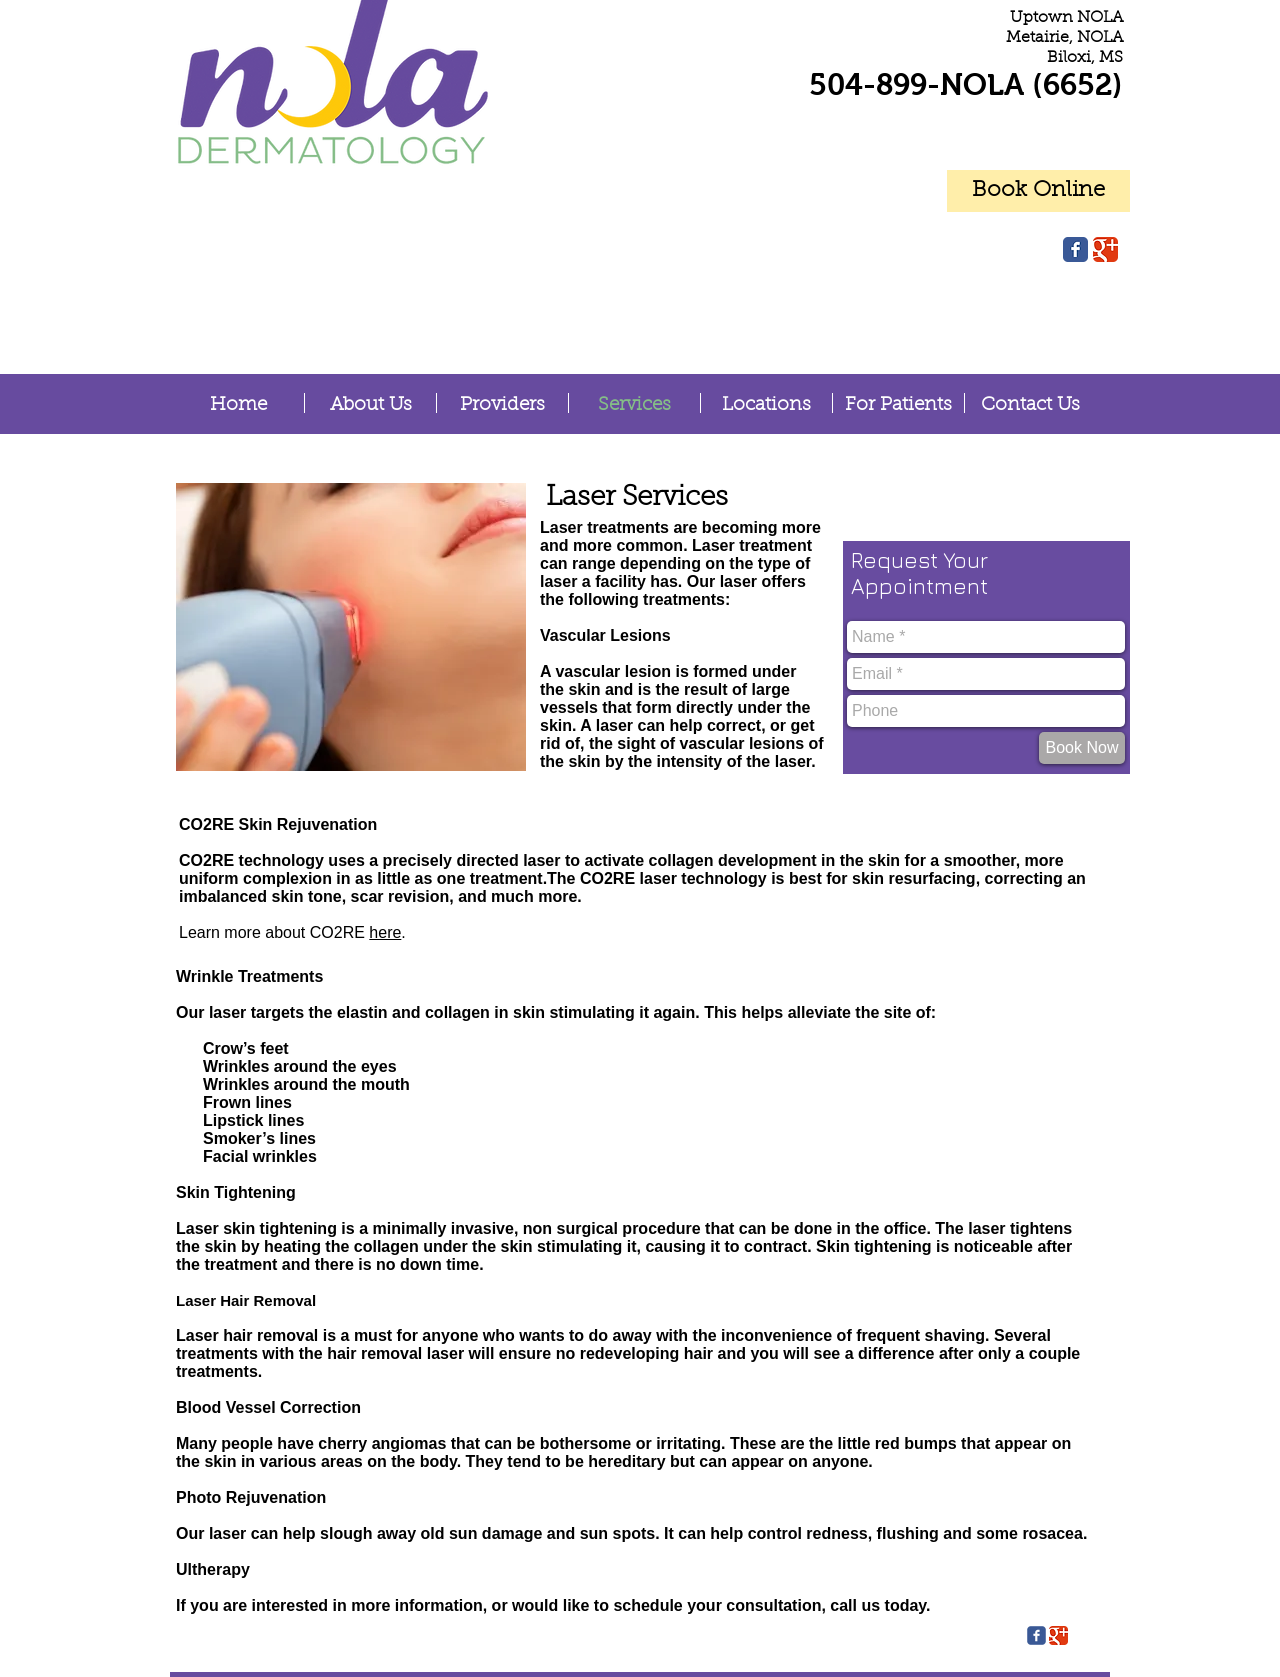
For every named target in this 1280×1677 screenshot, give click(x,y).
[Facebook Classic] (1075, 249)
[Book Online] (1038, 191)
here (385, 932)
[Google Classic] (1105, 249)
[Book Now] (1082, 748)
